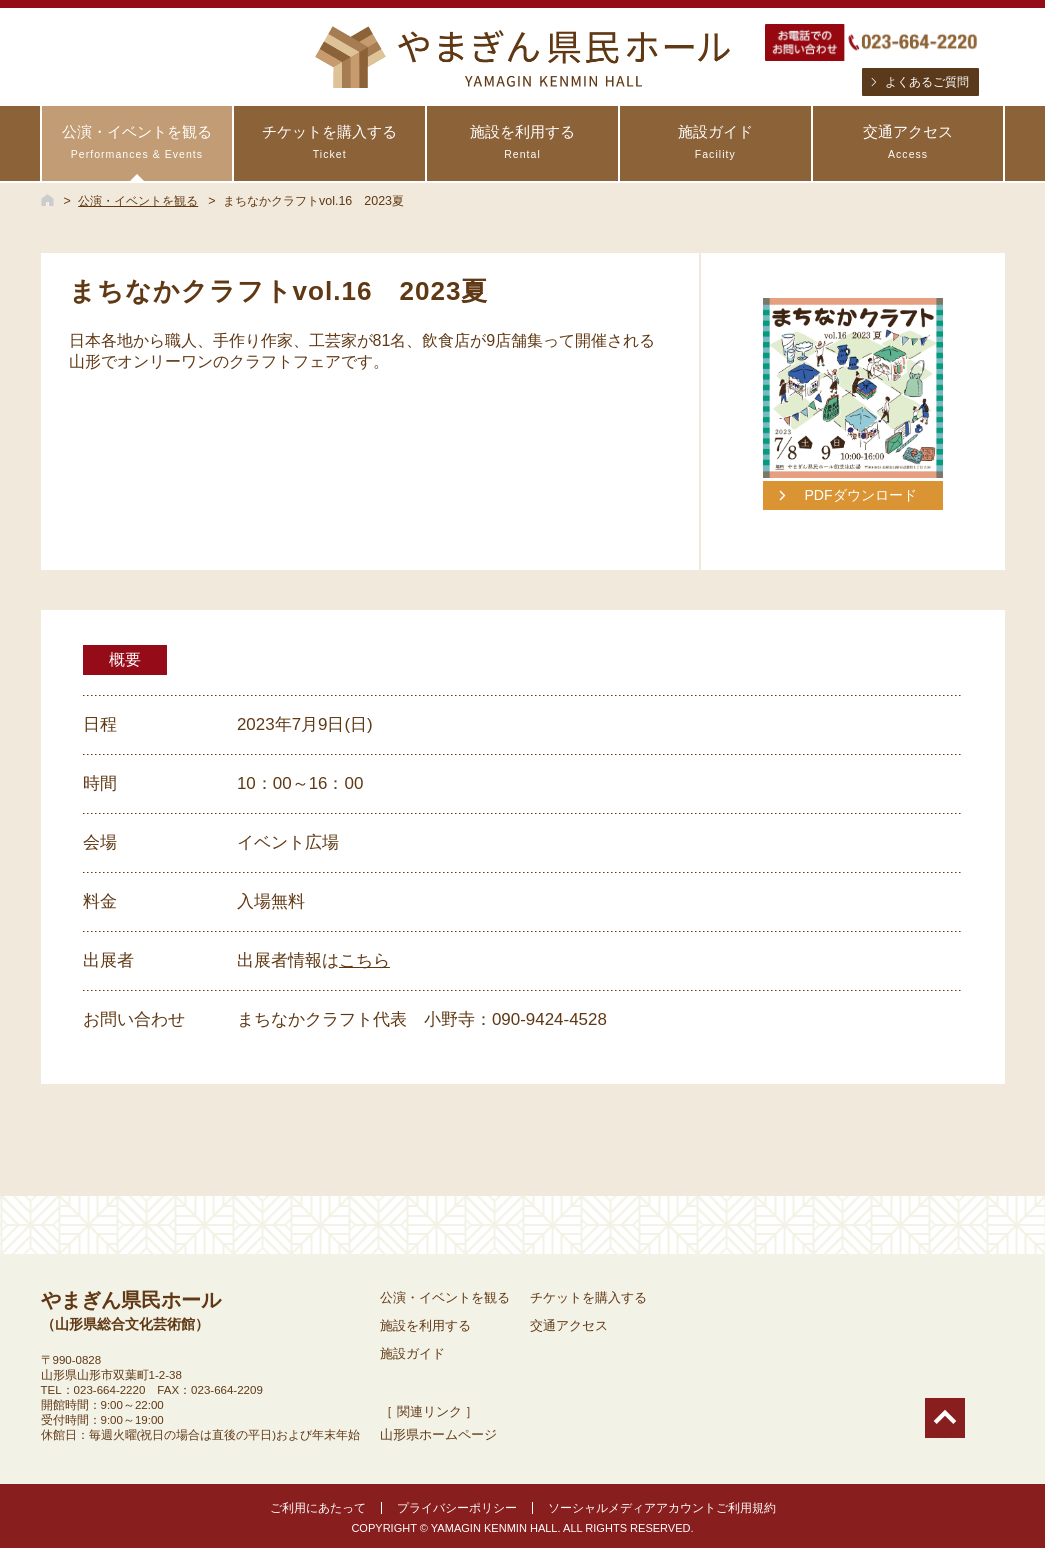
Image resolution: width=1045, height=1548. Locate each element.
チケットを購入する (329, 142)
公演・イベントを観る (137, 142)
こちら (364, 960)
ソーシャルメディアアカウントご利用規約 (662, 1508)
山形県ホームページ (438, 1434)
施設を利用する (522, 142)
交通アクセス (908, 142)
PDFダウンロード (860, 495)
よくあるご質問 (927, 82)
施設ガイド (715, 142)
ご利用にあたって (318, 1508)
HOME (47, 200)
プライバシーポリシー (457, 1508)
